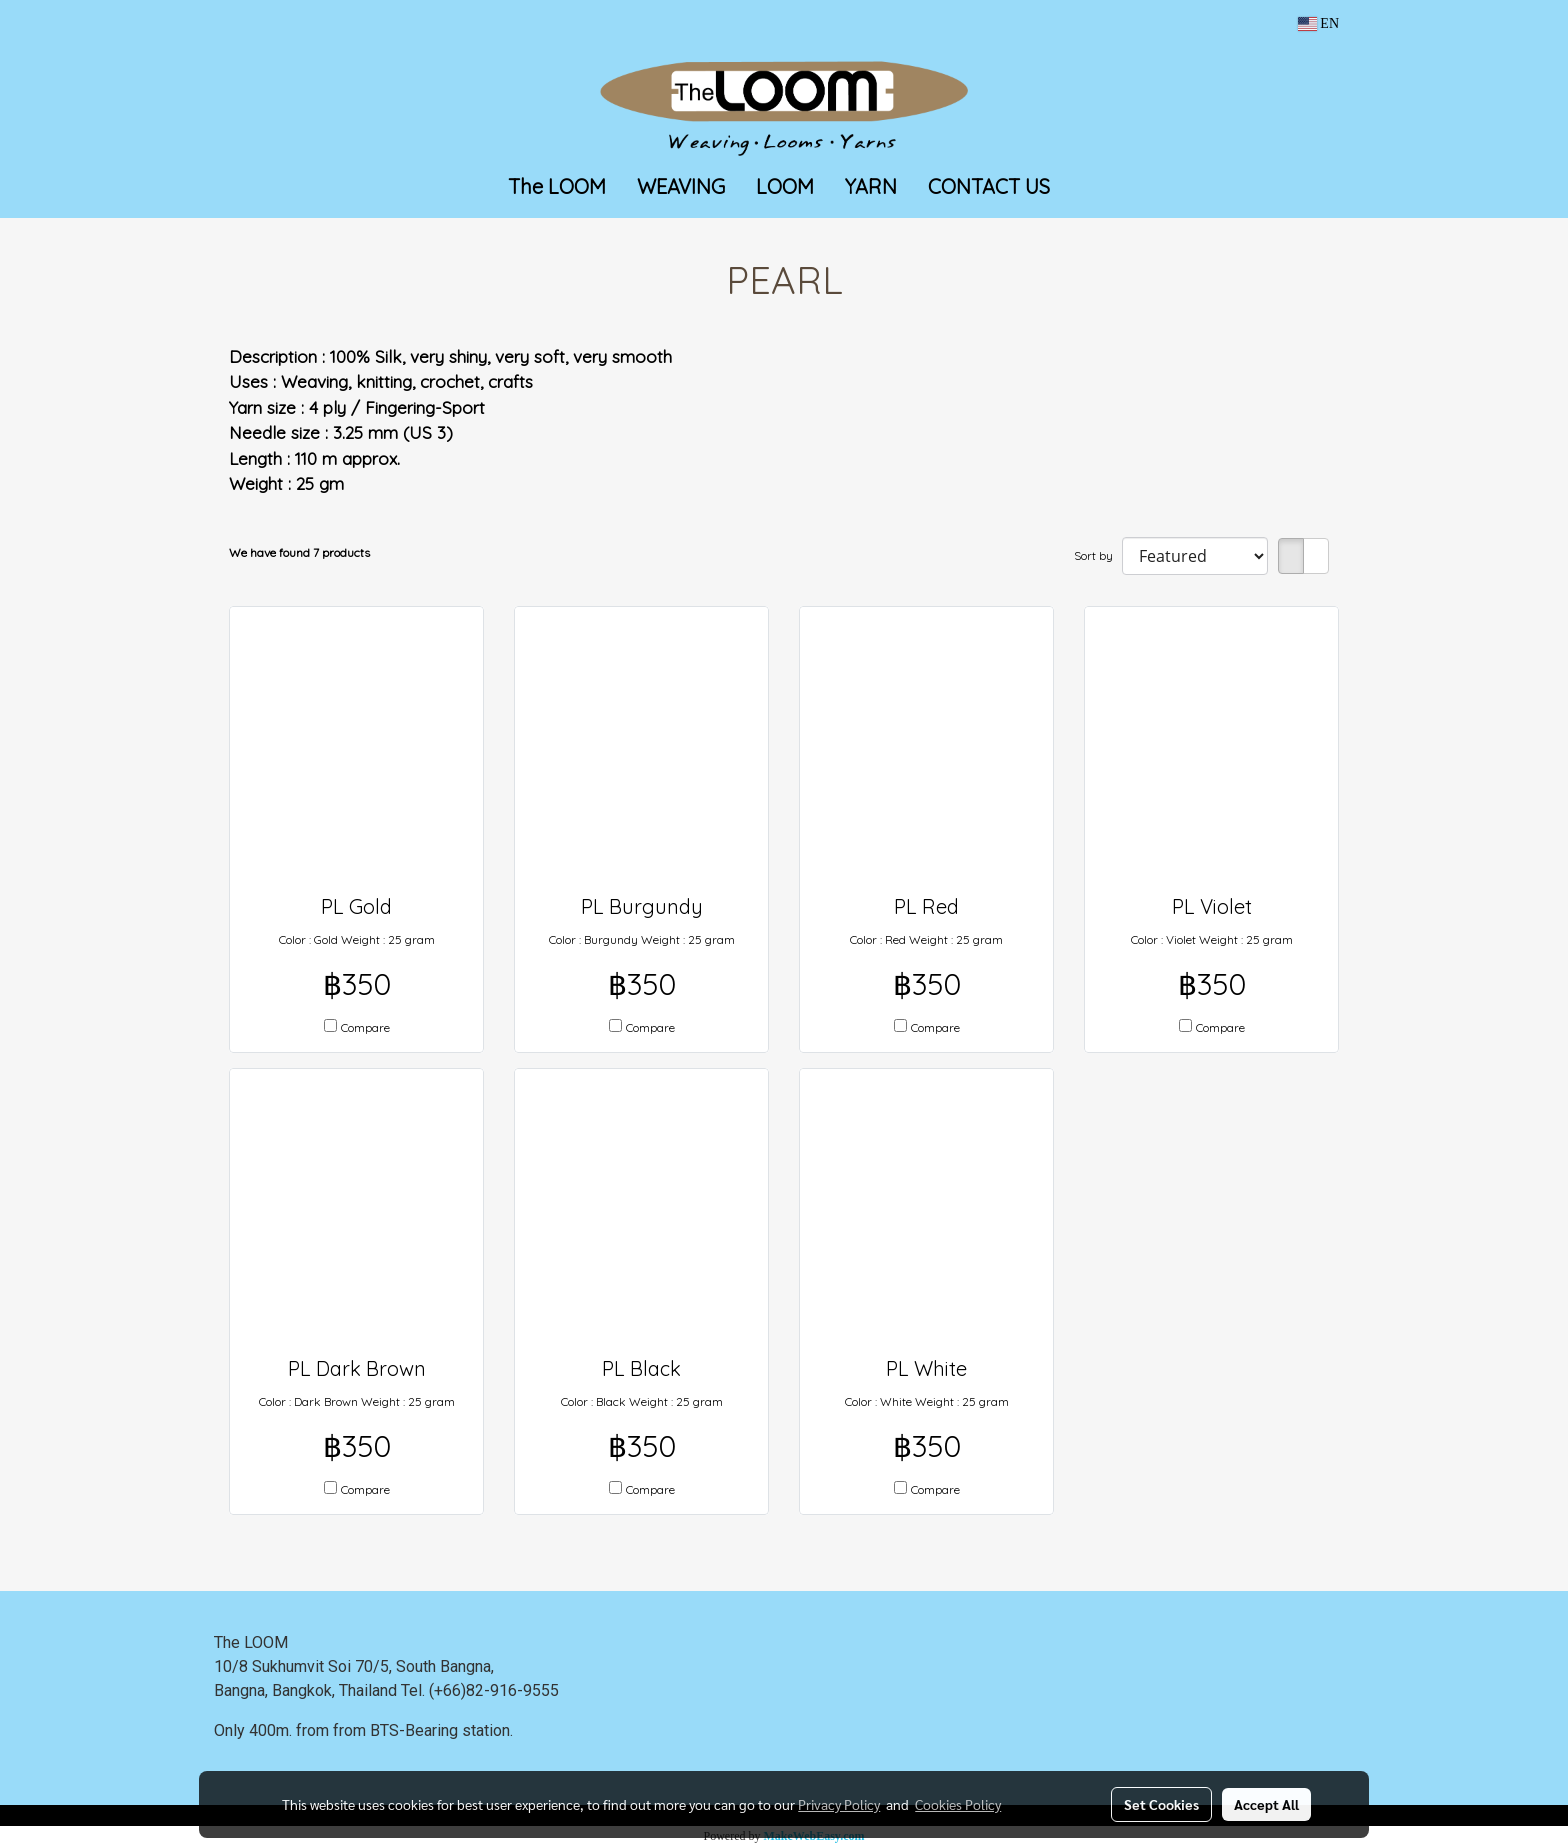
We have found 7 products (299, 552)
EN (1318, 23)
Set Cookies (1161, 1804)
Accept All (1266, 1804)
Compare (365, 1027)
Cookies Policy (958, 1804)
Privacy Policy (839, 1804)
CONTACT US (989, 186)
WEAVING (681, 186)
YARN (871, 186)
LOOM (785, 186)
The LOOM (557, 186)
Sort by (1098, 555)
